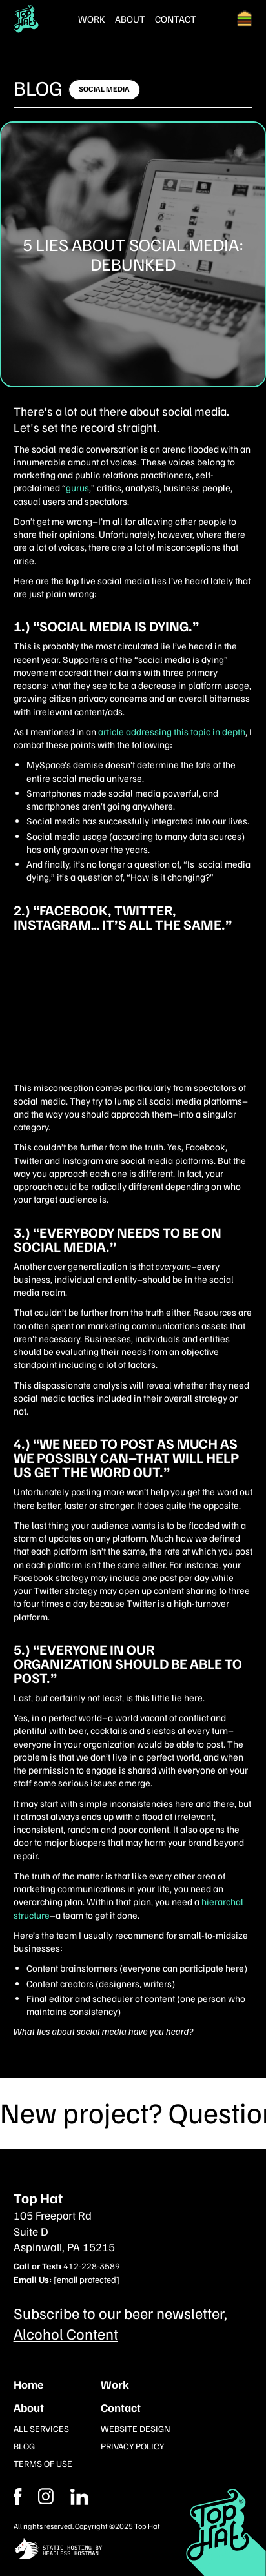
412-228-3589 (91, 2265)
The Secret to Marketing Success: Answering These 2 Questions (118, 1014)
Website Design (135, 2428)
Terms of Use (43, 2463)
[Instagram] (79, 2496)
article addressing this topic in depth (171, 731)
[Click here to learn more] (104, 89)
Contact (175, 19)
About (130, 19)
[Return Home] (26, 19)
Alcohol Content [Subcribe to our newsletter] (66, 2333)
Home (28, 2384)
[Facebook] (46, 2496)
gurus (77, 487)
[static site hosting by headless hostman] (133, 2550)
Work (91, 19)
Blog (38, 87)
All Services (41, 2428)
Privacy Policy (132, 2445)
